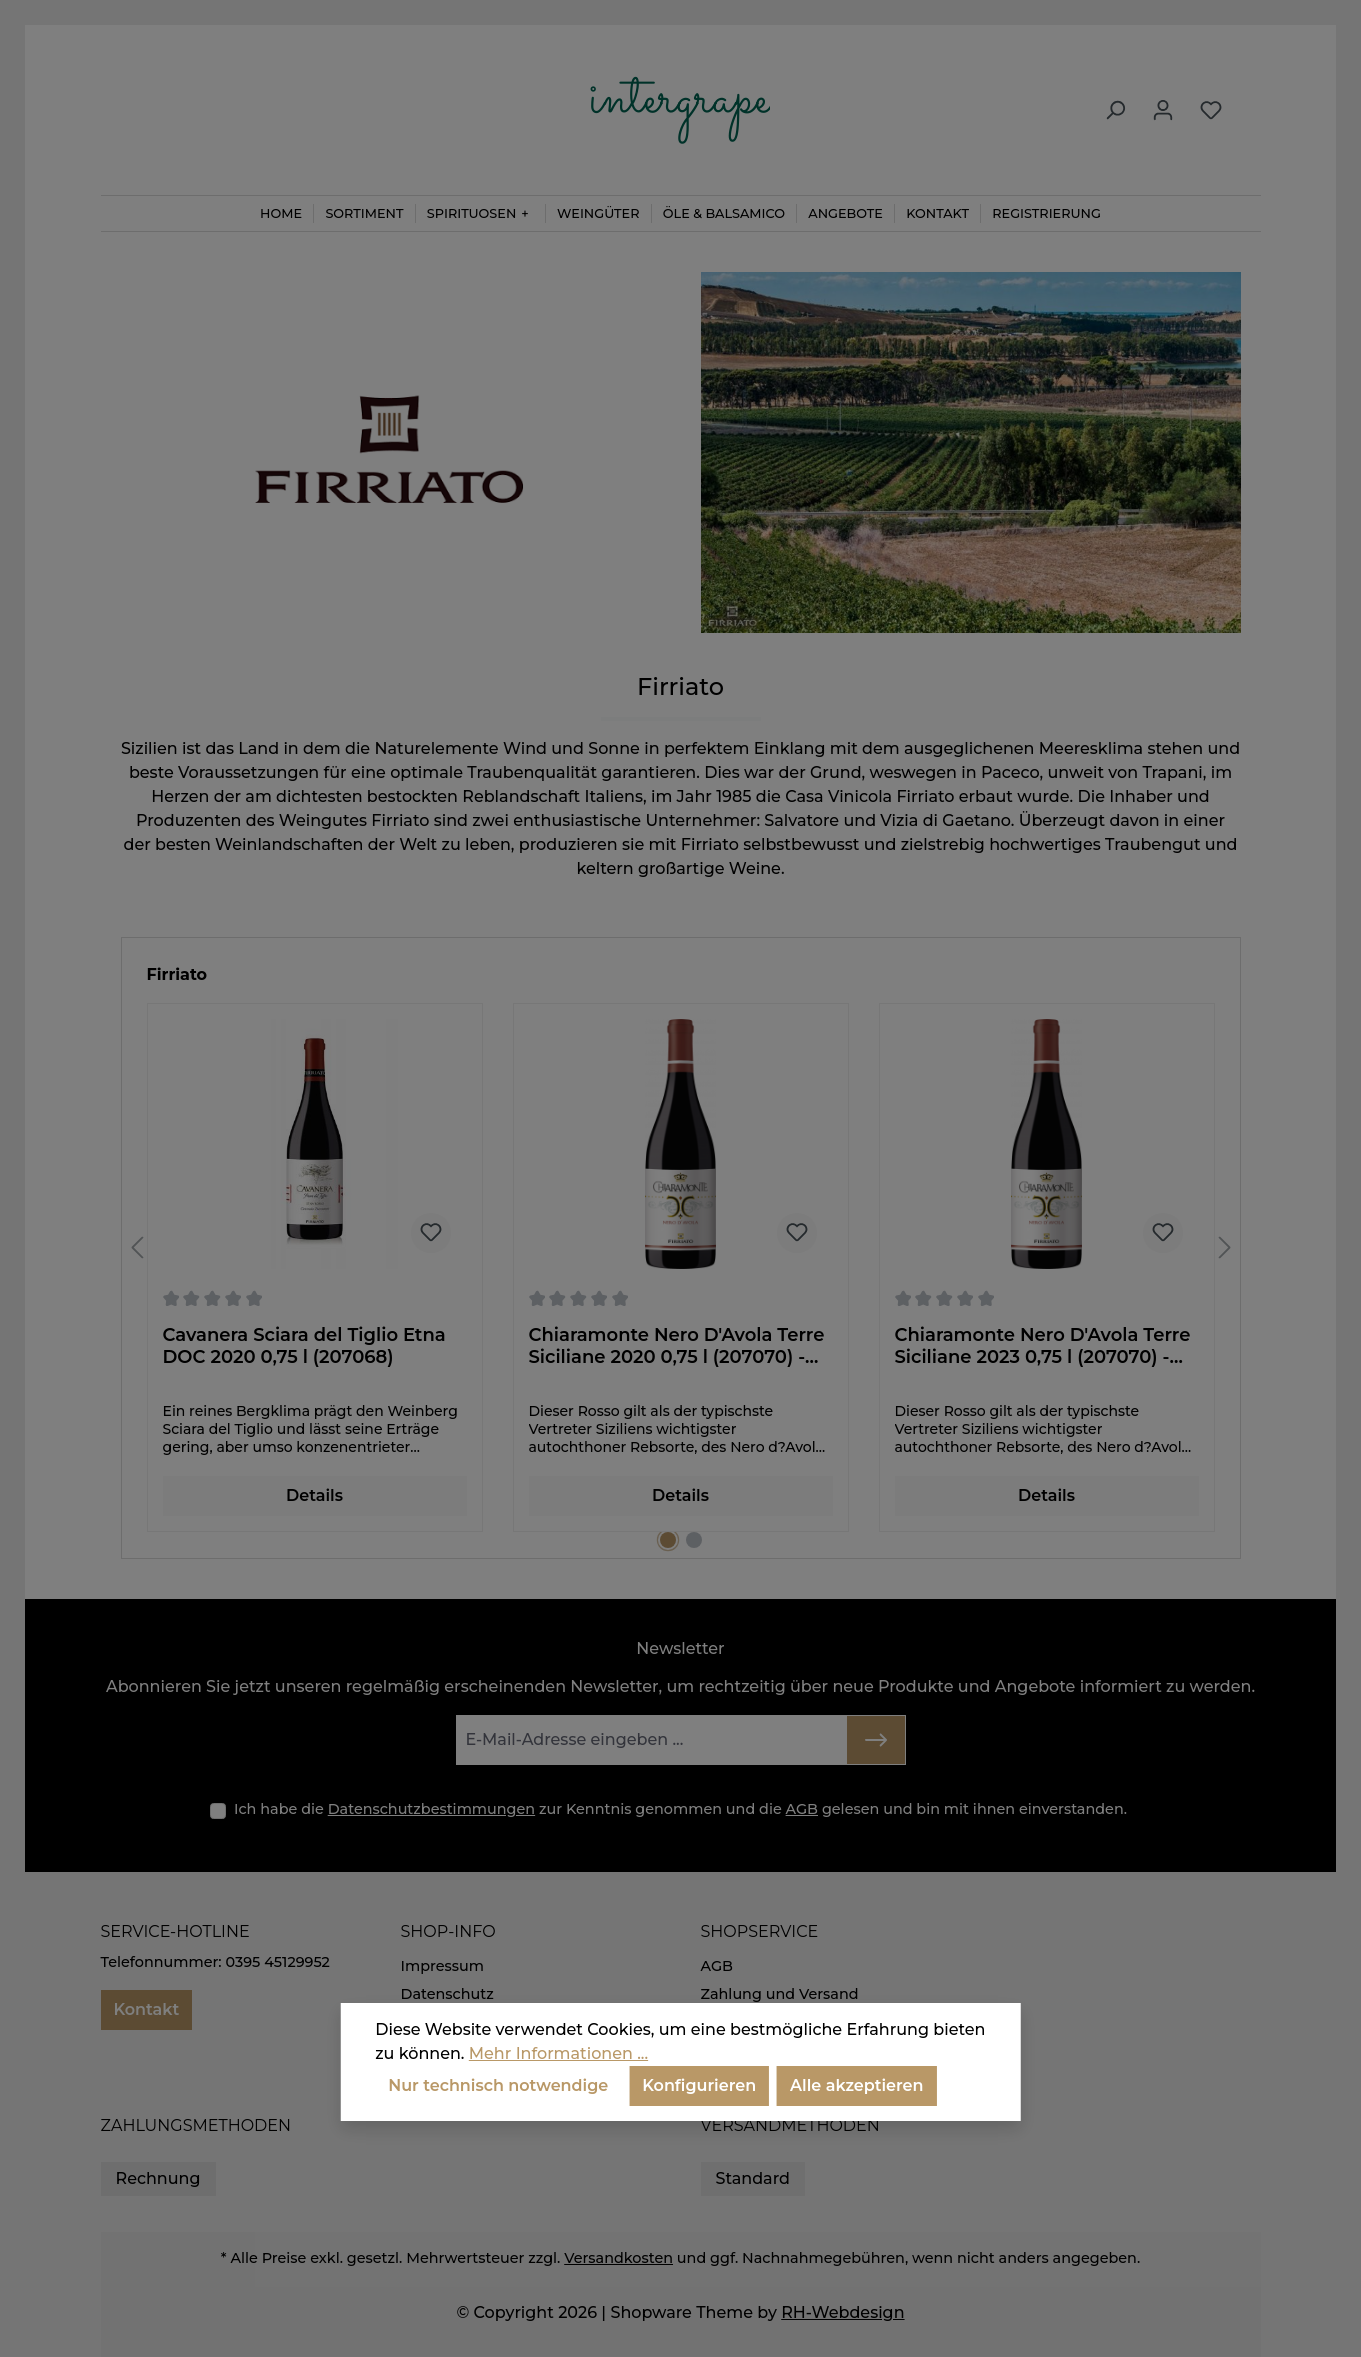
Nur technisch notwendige (498, 2085)
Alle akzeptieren (856, 2085)
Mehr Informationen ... (558, 2053)
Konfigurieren (699, 2085)
